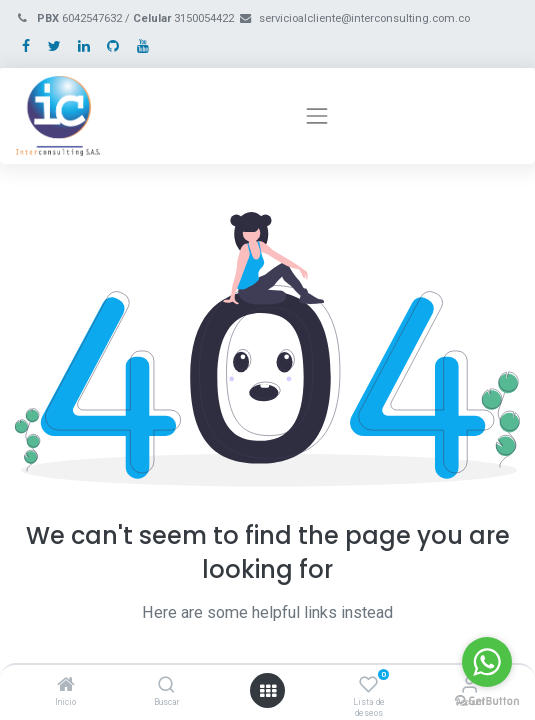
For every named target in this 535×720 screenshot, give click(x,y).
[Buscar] (166, 686)
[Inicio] (66, 686)
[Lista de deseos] (368, 686)
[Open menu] (268, 691)
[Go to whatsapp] (487, 662)
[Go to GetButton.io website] (487, 700)
